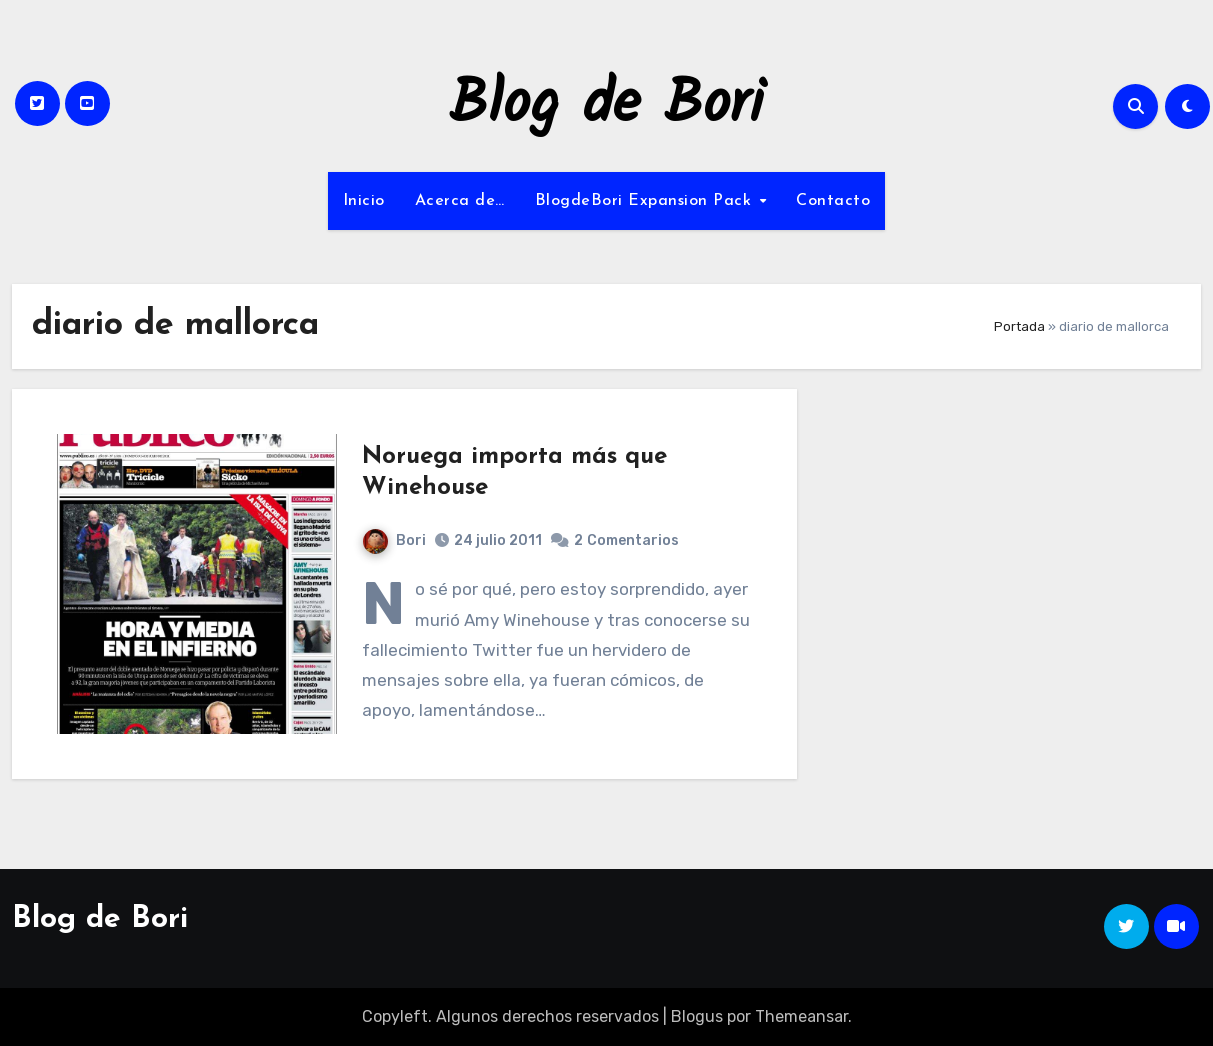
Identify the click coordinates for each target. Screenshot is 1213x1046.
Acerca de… (460, 201)
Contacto (833, 201)
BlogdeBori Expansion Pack (646, 201)
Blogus (697, 1016)
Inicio (364, 201)
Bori (394, 540)
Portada (1019, 326)
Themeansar (801, 1016)
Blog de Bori (606, 106)
